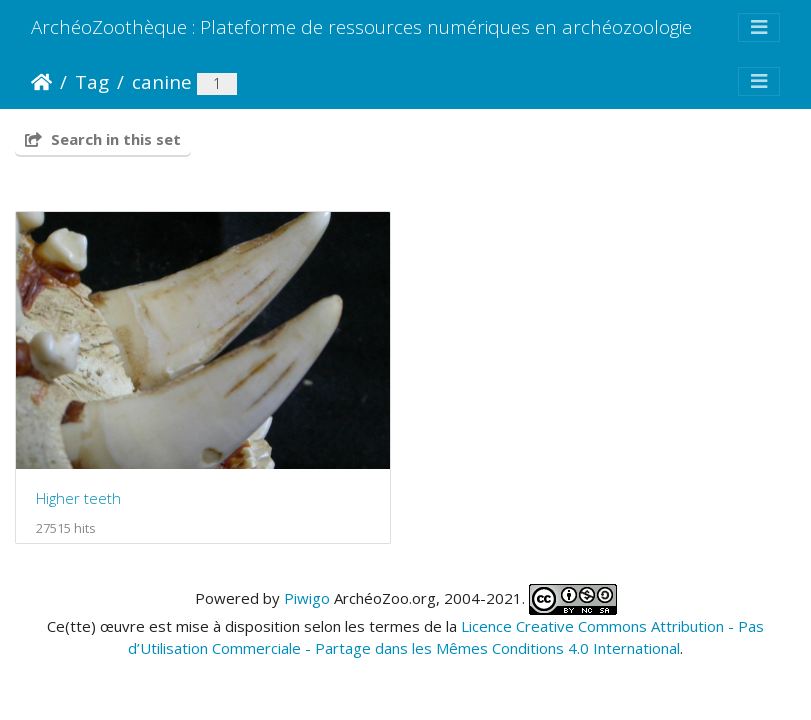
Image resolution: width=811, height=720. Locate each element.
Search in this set (103, 139)
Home (41, 82)
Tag (92, 81)
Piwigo (307, 597)
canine (162, 81)
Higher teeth (78, 498)
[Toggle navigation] (759, 27)
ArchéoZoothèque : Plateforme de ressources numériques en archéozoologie (361, 26)
